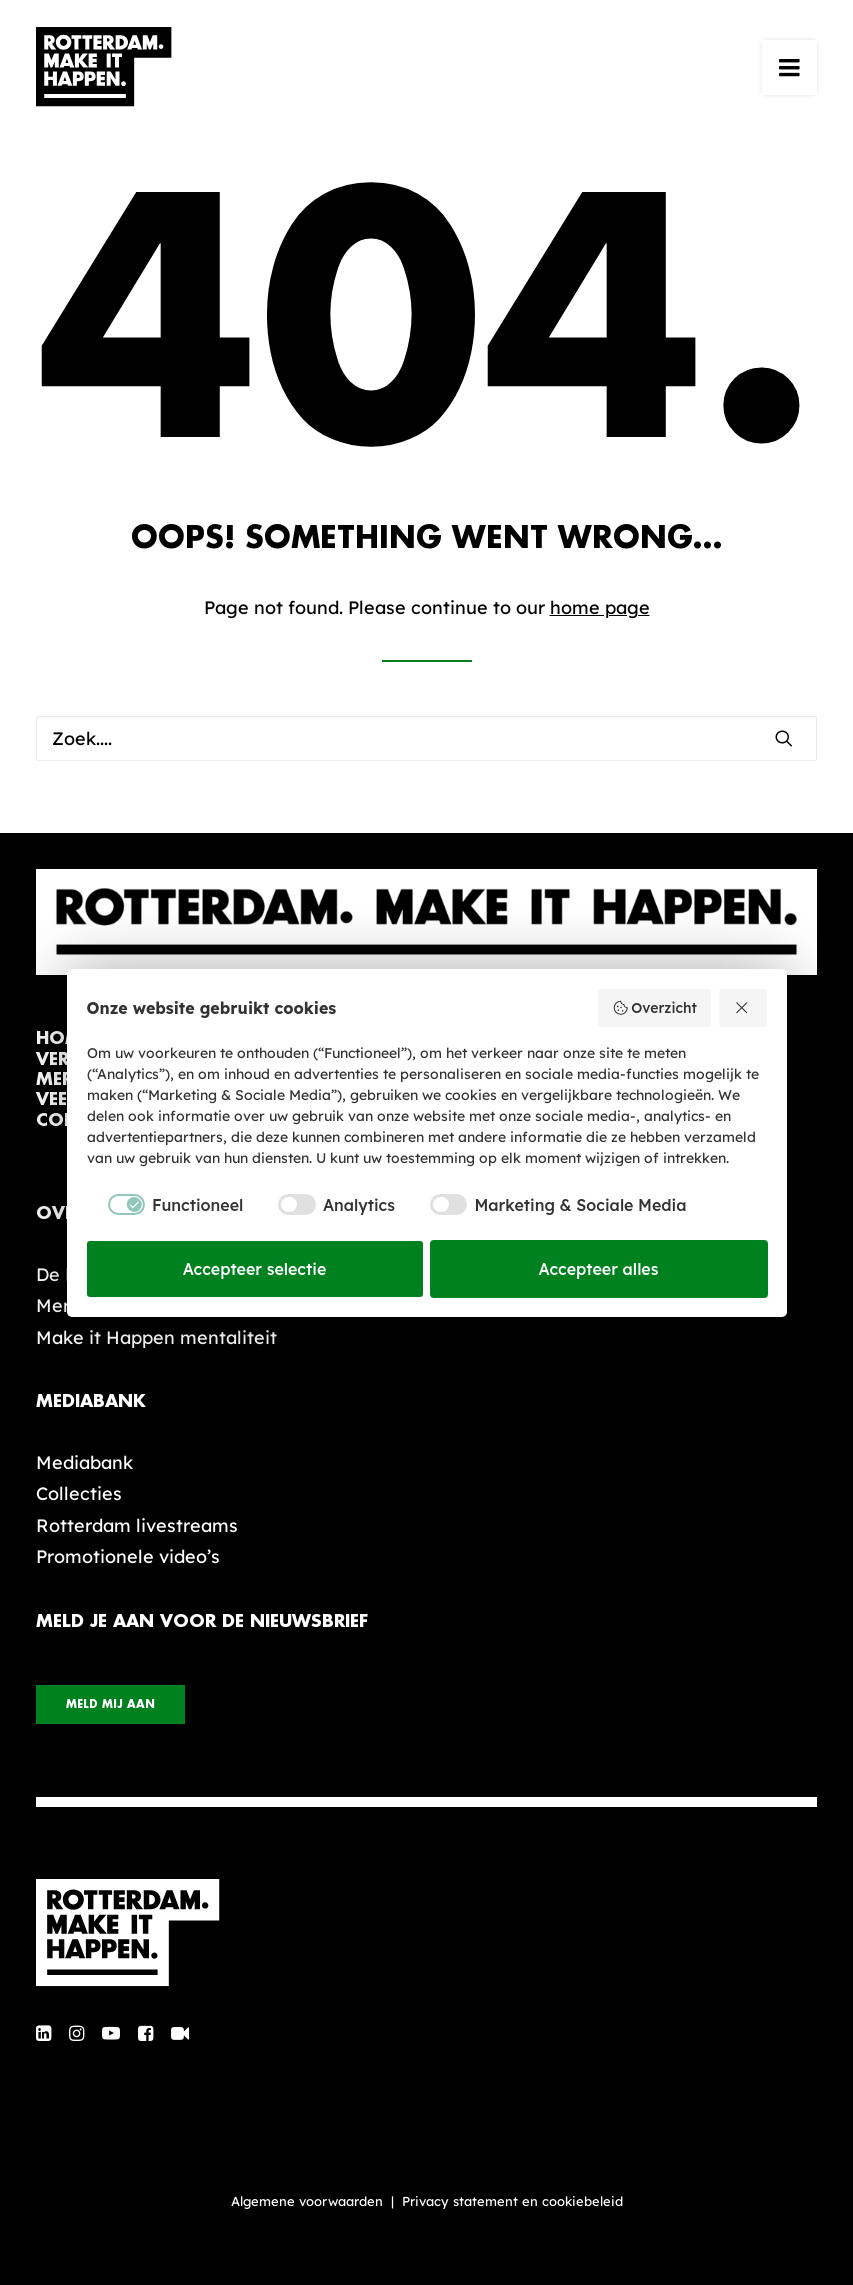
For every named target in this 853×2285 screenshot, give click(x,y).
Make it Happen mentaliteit (156, 1337)
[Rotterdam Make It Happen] (104, 67)
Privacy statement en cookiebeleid (512, 2201)
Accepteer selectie (255, 1269)
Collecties (79, 1493)
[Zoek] (426, 738)
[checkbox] (165, 1205)
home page (600, 607)
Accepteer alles (599, 1269)
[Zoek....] (426, 738)
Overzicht (654, 1008)
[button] (789, 67)
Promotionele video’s (128, 1556)
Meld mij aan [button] (110, 1704)
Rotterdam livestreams (137, 1525)
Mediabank (84, 1462)
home (63, 1038)
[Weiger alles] (743, 1008)
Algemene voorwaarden (307, 2201)
